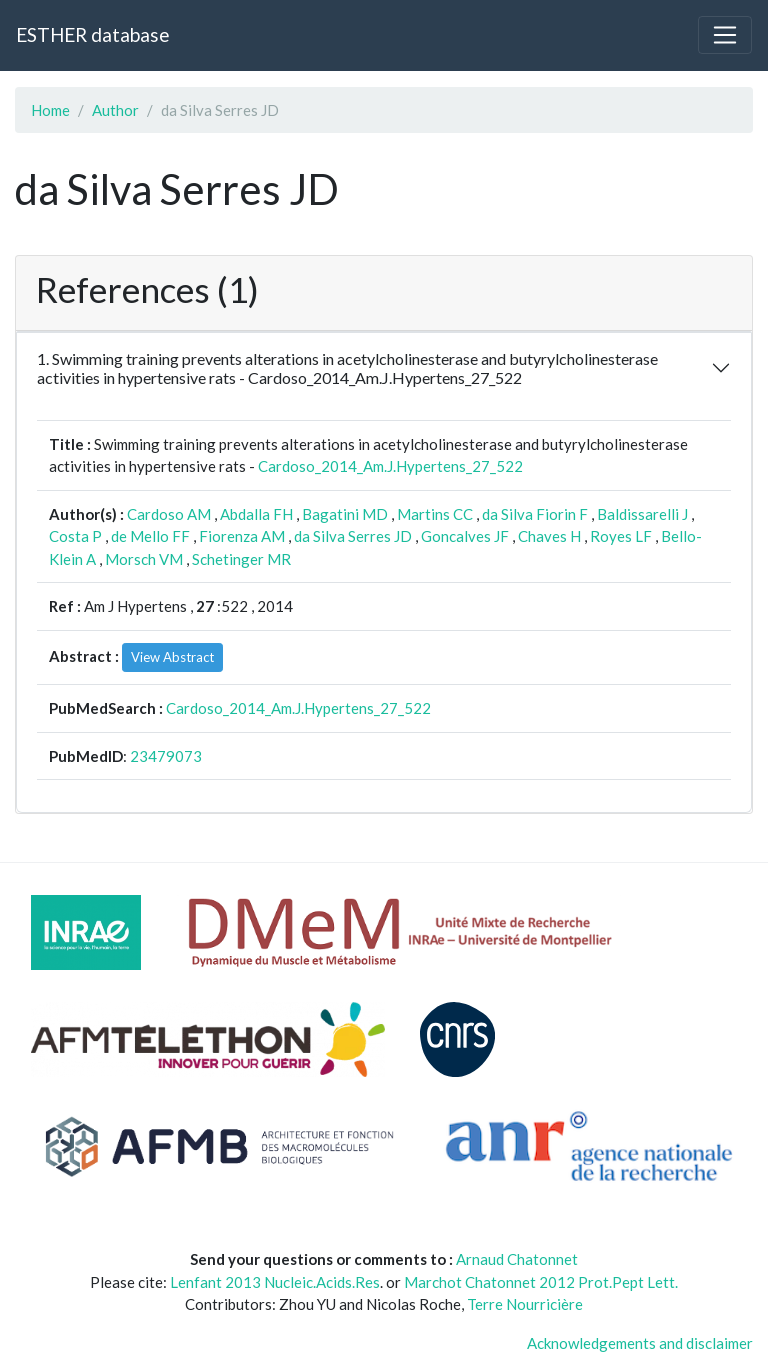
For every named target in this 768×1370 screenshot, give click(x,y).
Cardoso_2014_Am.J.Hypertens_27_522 (390, 466)
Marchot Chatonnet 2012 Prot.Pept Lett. (541, 1282)
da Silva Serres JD (353, 536)
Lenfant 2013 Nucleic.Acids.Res (275, 1282)
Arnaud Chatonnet (517, 1259)
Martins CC (435, 514)
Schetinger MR (241, 559)
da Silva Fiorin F (535, 514)
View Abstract (172, 657)
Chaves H (549, 536)
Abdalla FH (256, 514)
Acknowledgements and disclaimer (640, 1343)
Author (115, 110)
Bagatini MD (345, 514)
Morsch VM (144, 559)
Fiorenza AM (242, 536)
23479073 (166, 756)
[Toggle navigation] (725, 35)
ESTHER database (92, 34)
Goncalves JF (465, 536)
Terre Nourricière (525, 1304)
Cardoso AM (169, 514)
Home (50, 110)
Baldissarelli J (642, 514)
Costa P (75, 536)
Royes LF (621, 536)
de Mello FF (150, 536)
